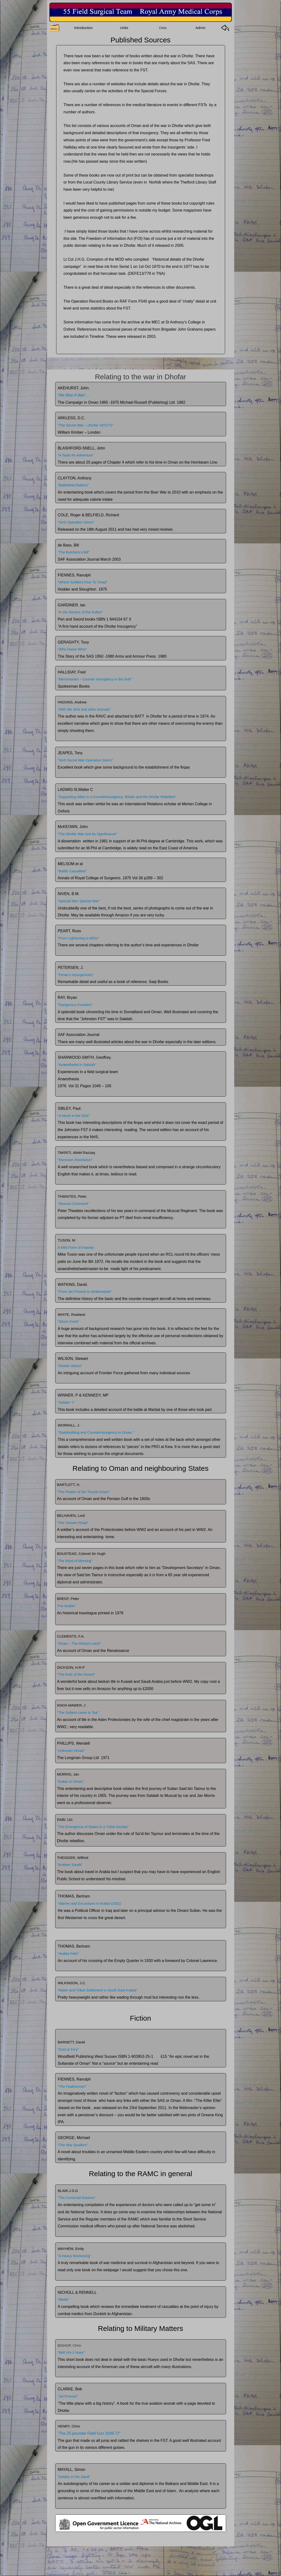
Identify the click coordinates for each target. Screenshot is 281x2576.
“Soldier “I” (67, 1402)
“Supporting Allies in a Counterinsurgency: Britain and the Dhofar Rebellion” (122, 797)
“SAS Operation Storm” (77, 522)
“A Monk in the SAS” (75, 1116)
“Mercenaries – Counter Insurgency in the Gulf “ (98, 679)
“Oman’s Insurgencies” (77, 975)
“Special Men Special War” (80, 901)
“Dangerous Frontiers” (77, 1005)
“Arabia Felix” (69, 1953)
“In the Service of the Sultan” (82, 612)
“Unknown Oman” (72, 1750)
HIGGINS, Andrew (73, 702)
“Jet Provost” (69, 2396)
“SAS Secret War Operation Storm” (87, 760)
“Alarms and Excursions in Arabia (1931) (92, 1903)
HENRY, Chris (70, 2426)
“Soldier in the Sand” (75, 2477)
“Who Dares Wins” (73, 649)
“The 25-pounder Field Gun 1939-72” (89, 2433)
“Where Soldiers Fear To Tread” (85, 582)
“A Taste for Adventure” (77, 455)
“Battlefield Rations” (74, 485)
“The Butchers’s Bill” (75, 552)
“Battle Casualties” (73, 871)
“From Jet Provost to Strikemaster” (87, 1291)
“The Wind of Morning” (76, 1561)
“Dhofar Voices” (71, 1366)
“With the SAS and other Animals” (86, 709)
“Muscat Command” (74, 1204)
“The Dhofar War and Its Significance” (90, 834)
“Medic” (64, 2299)
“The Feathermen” (73, 2086)
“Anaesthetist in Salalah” (78, 1065)
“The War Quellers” (74, 2145)
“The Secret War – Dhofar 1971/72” (88, 425)
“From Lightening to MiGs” (80, 938)
